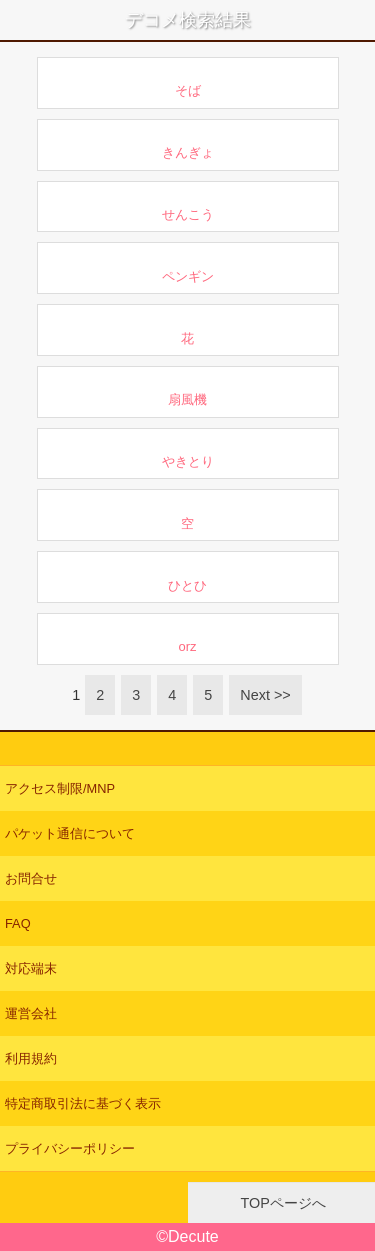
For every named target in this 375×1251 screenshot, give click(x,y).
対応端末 (31, 968)
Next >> (265, 695)
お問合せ (31, 878)
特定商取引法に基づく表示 (83, 1103)
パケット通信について (70, 833)
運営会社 (31, 1013)
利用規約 (31, 1058)
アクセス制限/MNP (60, 788)
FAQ (18, 923)
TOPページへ (281, 1203)
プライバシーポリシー (70, 1148)
